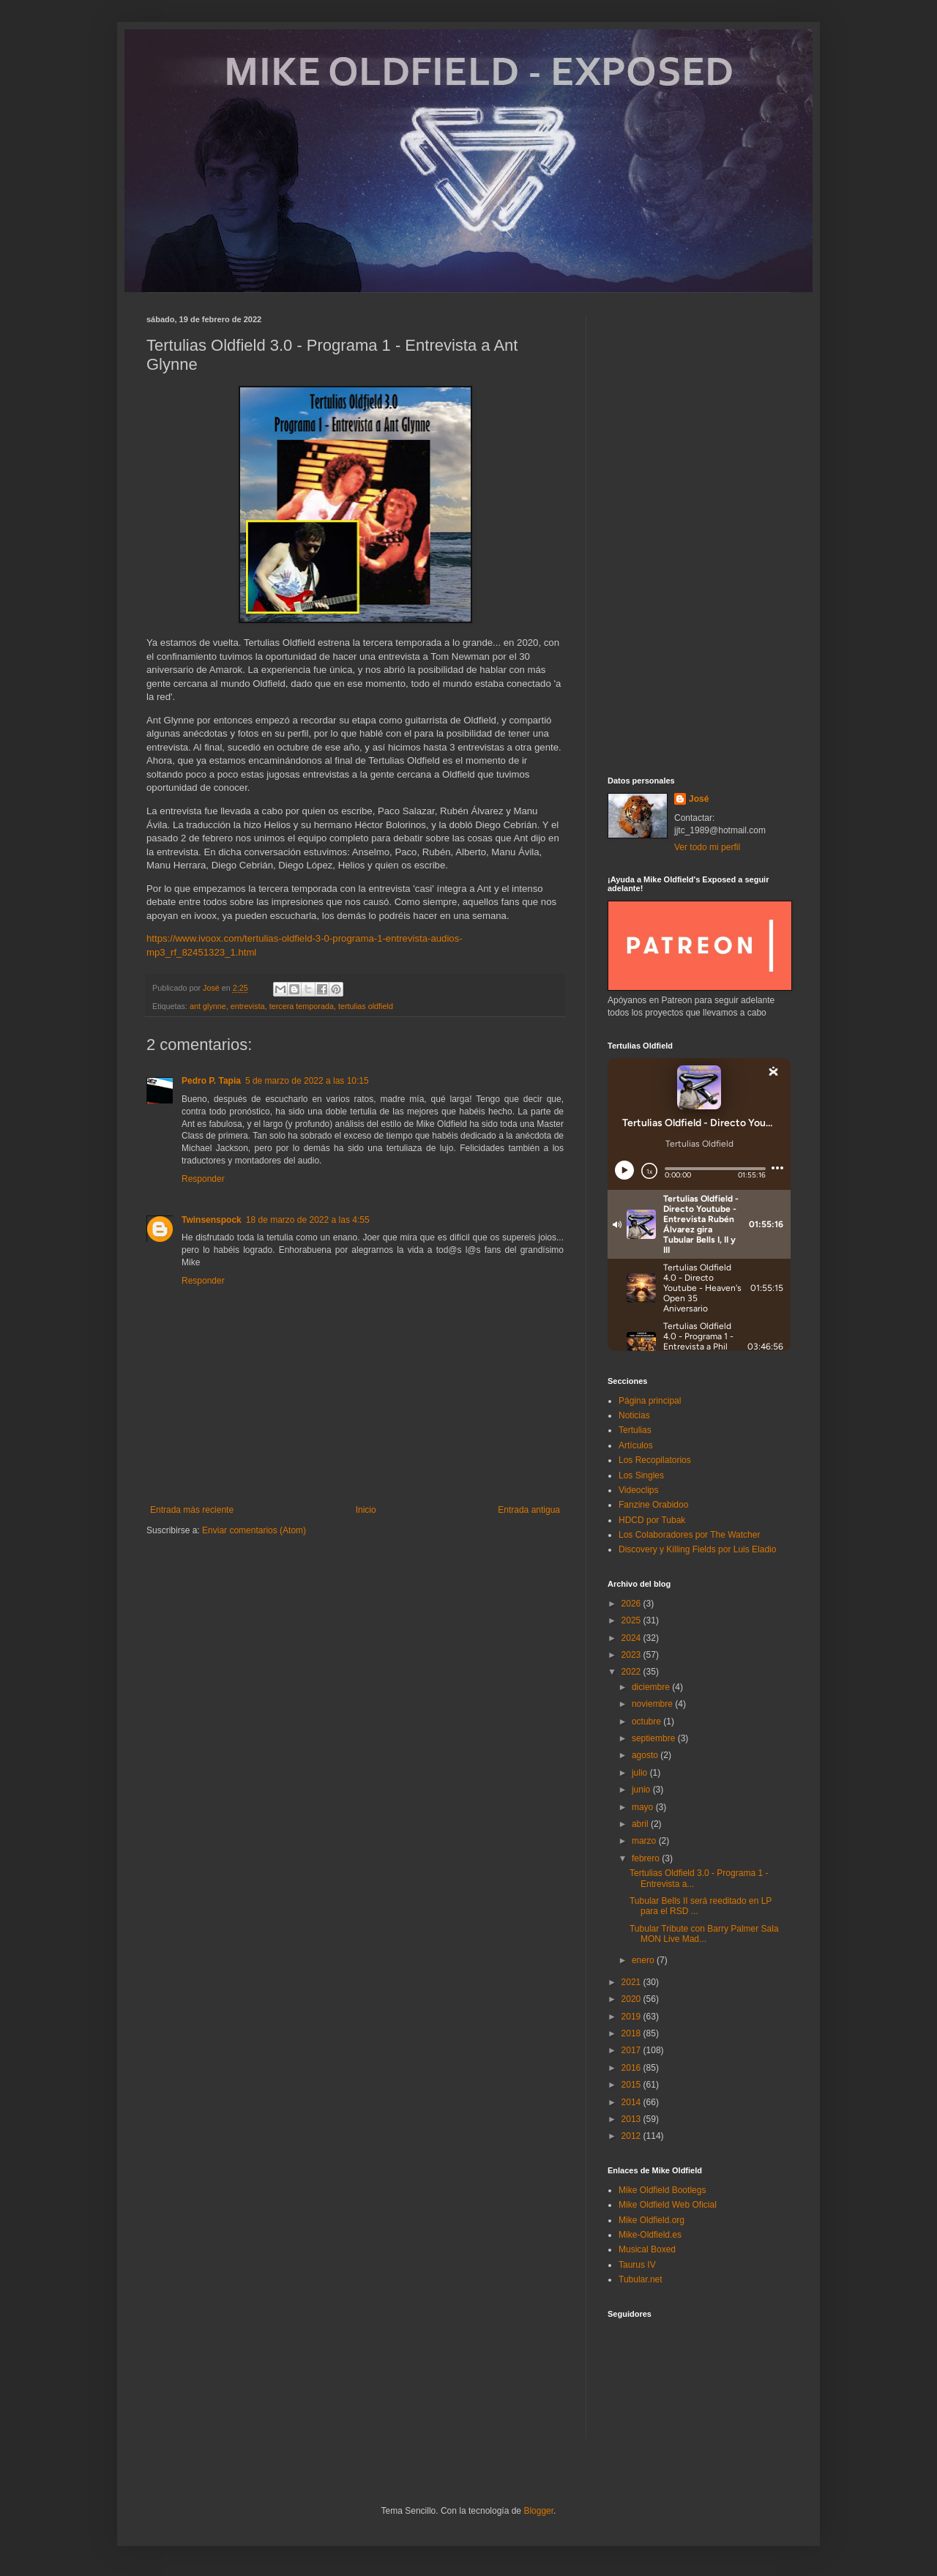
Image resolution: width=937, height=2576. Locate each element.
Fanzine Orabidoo (653, 1505)
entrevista (248, 1006)
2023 (632, 1655)
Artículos (636, 1445)
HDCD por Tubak (652, 1520)
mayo (644, 1807)
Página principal (650, 1401)
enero (644, 1960)
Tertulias (635, 1430)
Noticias (634, 1415)
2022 (632, 1672)
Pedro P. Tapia (211, 1081)
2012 (632, 2136)
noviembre (653, 1704)
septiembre (655, 1738)
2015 (632, 2085)
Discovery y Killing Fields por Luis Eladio (697, 1549)
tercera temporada (301, 1006)
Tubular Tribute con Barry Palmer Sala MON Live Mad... (704, 1934)
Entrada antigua (529, 1510)
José (699, 799)
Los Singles (641, 1475)
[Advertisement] (699, 534)
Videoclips (638, 1490)
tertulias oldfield (365, 1006)
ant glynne (208, 1006)
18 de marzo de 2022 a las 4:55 (308, 1220)
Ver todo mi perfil (707, 847)
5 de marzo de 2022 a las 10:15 (307, 1081)
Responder (203, 1179)
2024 (632, 1638)
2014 (632, 2102)
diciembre (652, 1687)
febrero (647, 1858)
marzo (645, 1841)
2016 (632, 2068)
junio (642, 1789)
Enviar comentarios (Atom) (254, 1530)
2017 (632, 2050)
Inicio (366, 1510)
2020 (632, 1999)
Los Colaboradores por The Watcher (689, 1535)
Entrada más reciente (192, 1510)
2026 (632, 1603)
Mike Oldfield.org (651, 2220)
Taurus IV (637, 2265)
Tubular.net (640, 2279)
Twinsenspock (212, 1220)
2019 (632, 2016)
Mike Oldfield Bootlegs (662, 2190)
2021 (632, 1982)
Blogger (538, 2511)
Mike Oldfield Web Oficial (668, 2205)
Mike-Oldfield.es (650, 2235)
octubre (647, 1721)
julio (641, 1773)
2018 (632, 2033)
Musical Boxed (647, 2249)
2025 (632, 1620)
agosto (646, 1755)
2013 (632, 2119)
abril (641, 1824)
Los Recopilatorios (655, 1460)
